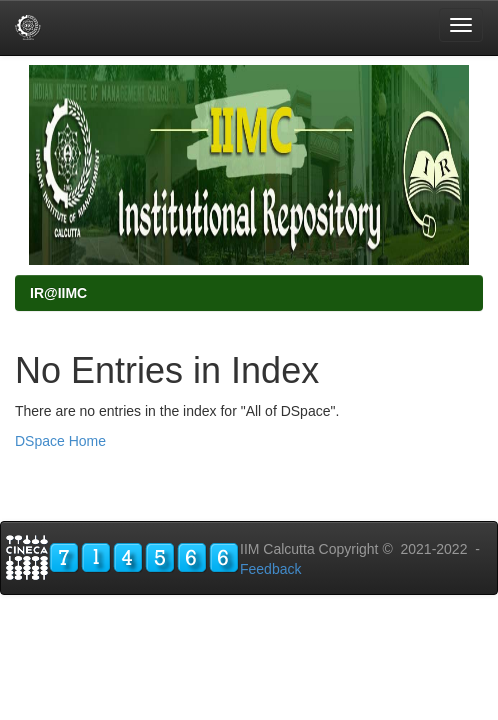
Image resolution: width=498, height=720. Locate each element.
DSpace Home (60, 441)
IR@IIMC (58, 293)
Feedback (270, 569)
